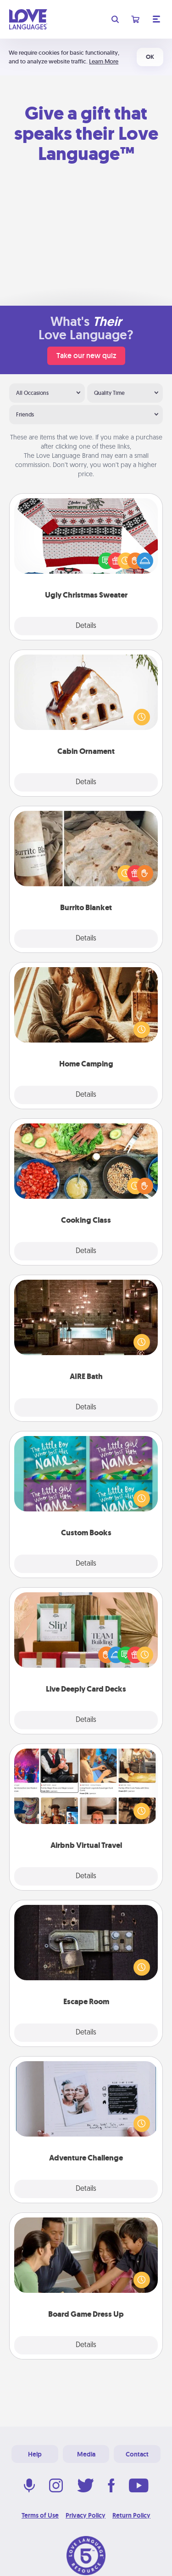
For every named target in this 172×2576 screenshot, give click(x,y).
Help (35, 2454)
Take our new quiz (86, 355)
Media (86, 2454)
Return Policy (131, 2515)
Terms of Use (40, 2515)
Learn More (103, 61)
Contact (137, 2454)
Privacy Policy (85, 2515)
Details (86, 626)
